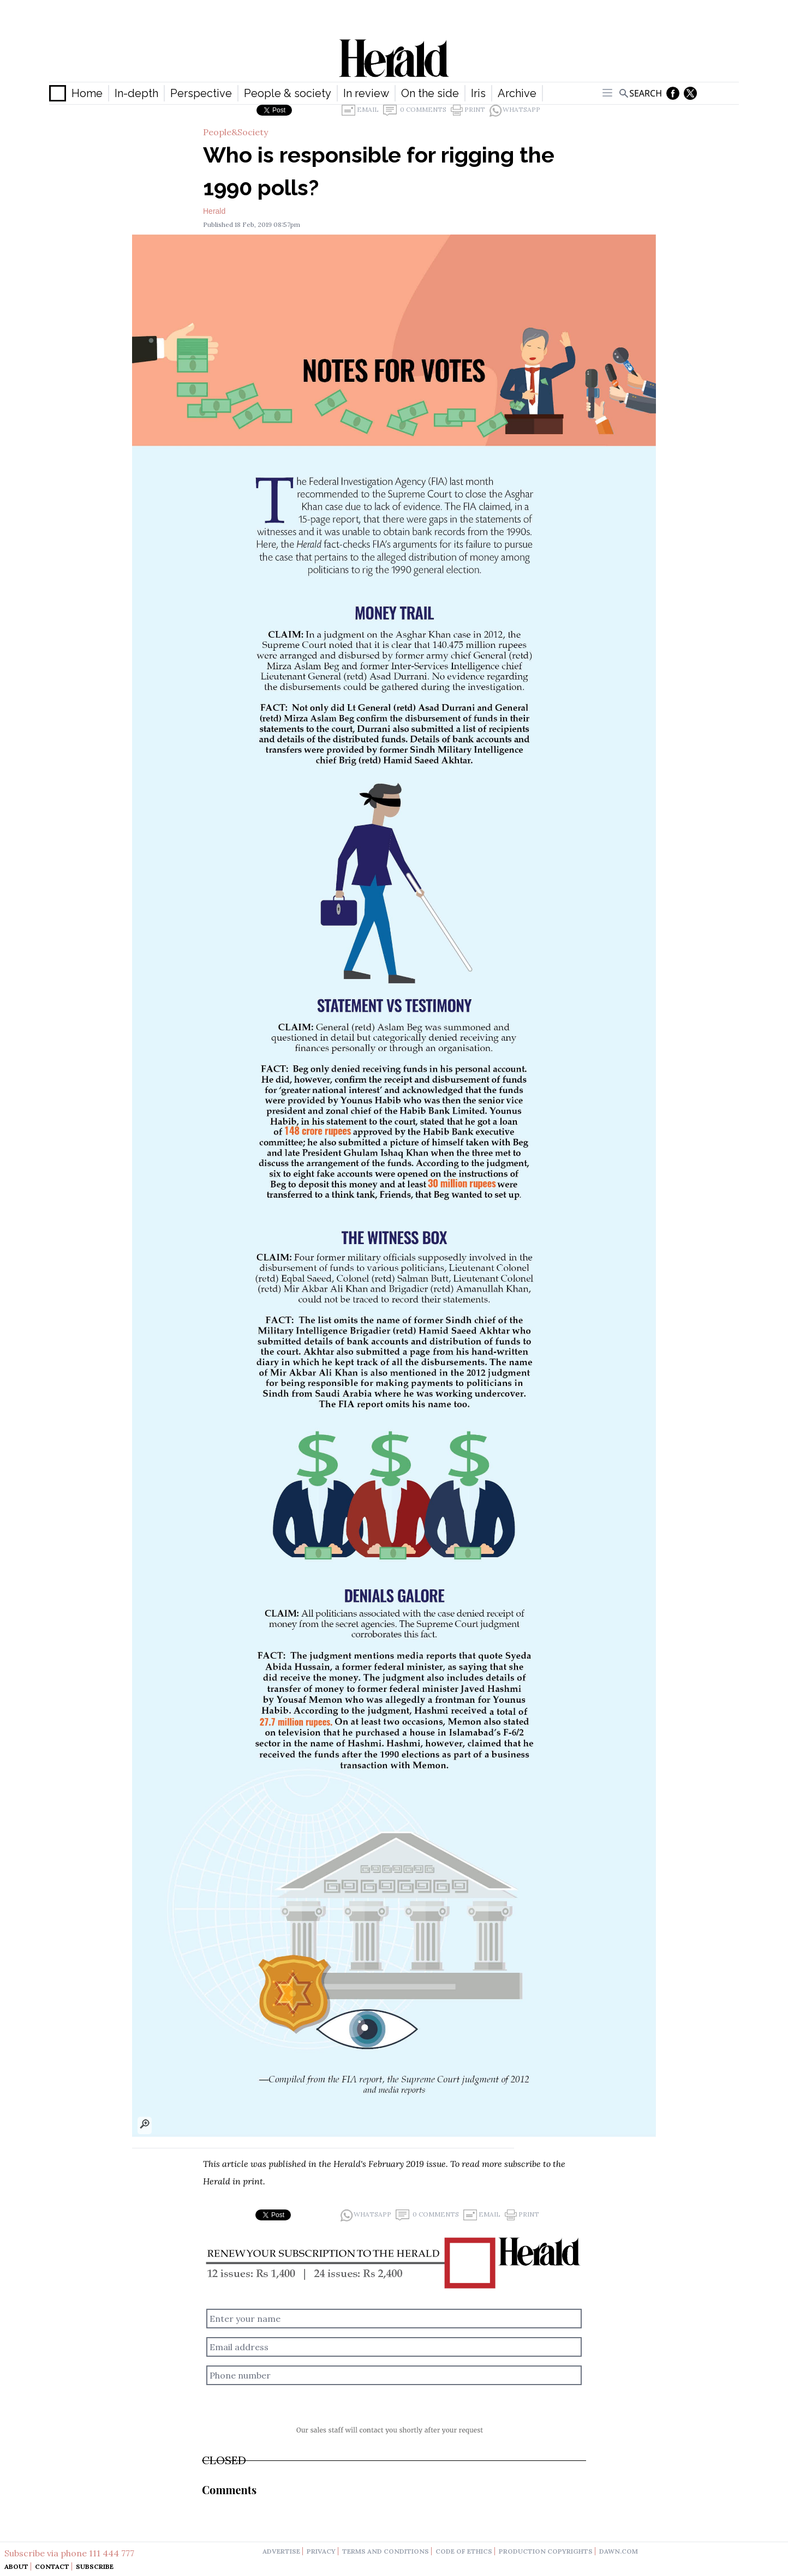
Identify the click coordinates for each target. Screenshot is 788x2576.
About (16, 2566)
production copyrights (546, 2551)
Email (360, 110)
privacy (321, 2551)
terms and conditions (385, 2551)
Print (468, 110)
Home (87, 93)
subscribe (522, 2163)
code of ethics (463, 2551)
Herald (214, 211)
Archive (517, 93)
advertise (281, 2551)
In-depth (136, 93)
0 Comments (414, 110)
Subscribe (95, 2566)
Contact (52, 2566)
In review (366, 93)
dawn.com (618, 2551)
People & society (287, 93)
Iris (478, 93)
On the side (430, 93)
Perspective (201, 93)
